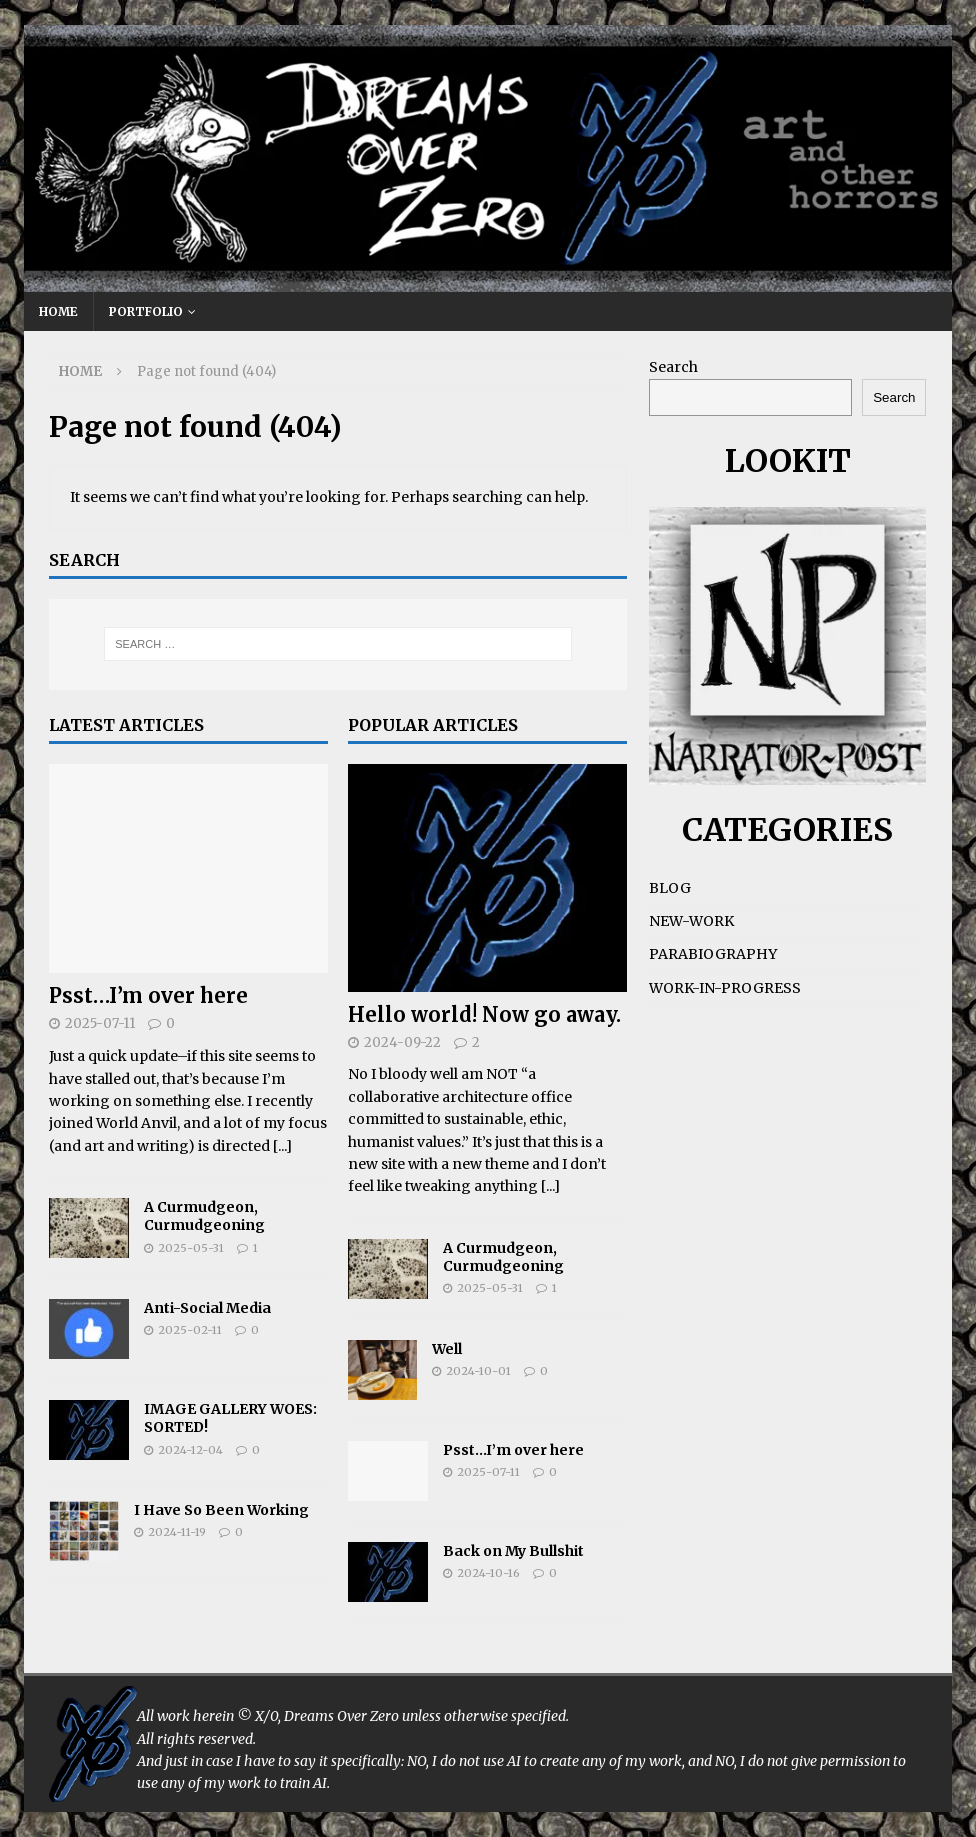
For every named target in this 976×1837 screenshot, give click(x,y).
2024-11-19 (177, 1532)
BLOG (670, 888)
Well (447, 1349)
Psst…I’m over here (148, 995)
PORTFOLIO (146, 311)
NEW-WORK (691, 921)
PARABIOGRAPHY (713, 954)
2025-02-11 (190, 1330)
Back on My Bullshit (513, 1551)
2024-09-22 (402, 1042)
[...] (282, 1146)
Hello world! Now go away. (484, 1014)
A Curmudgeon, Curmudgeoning (204, 1216)
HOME (58, 311)
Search (673, 367)
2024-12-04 (190, 1450)
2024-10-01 (478, 1371)
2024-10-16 (488, 1573)
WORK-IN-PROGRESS (725, 988)
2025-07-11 (100, 1023)
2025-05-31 (191, 1248)
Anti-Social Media (207, 1308)
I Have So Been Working (221, 1510)
